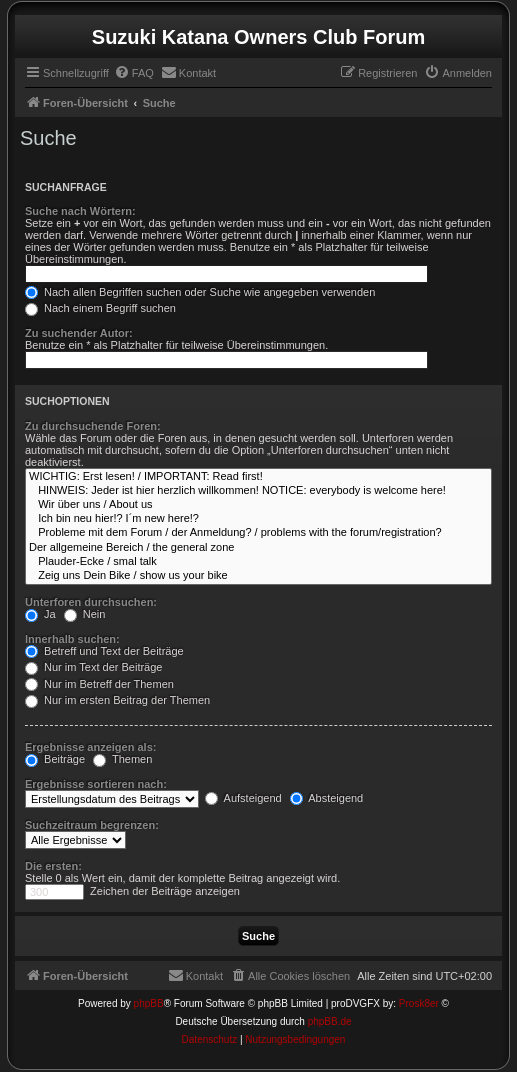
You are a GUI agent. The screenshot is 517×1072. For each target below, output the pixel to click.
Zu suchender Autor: (79, 333)
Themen (122, 759)
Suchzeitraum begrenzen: (92, 825)
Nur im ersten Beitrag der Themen (117, 700)
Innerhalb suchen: (72, 639)
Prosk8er (419, 1003)
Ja (40, 614)
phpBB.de (330, 1021)
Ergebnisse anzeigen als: (90, 747)
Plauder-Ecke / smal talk (258, 562)
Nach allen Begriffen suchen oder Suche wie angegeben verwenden (200, 292)
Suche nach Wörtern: (80, 211)
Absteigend (327, 798)
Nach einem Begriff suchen (100, 308)
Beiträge (55, 759)
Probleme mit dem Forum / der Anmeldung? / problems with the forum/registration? (258, 533)
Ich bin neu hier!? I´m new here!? (258, 519)
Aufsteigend (243, 798)
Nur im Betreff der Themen (99, 684)
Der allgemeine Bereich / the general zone (258, 548)
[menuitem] (134, 73)
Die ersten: (53, 866)
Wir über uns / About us (258, 505)
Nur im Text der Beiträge (93, 667)
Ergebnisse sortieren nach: (96, 784)
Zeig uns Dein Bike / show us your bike (258, 576)
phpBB (149, 1003)
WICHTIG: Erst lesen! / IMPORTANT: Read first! (258, 477)
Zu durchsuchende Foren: (93, 426)
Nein (85, 614)
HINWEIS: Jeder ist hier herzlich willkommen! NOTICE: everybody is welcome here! (258, 491)
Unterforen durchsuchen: (91, 602)
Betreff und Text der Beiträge (104, 651)
